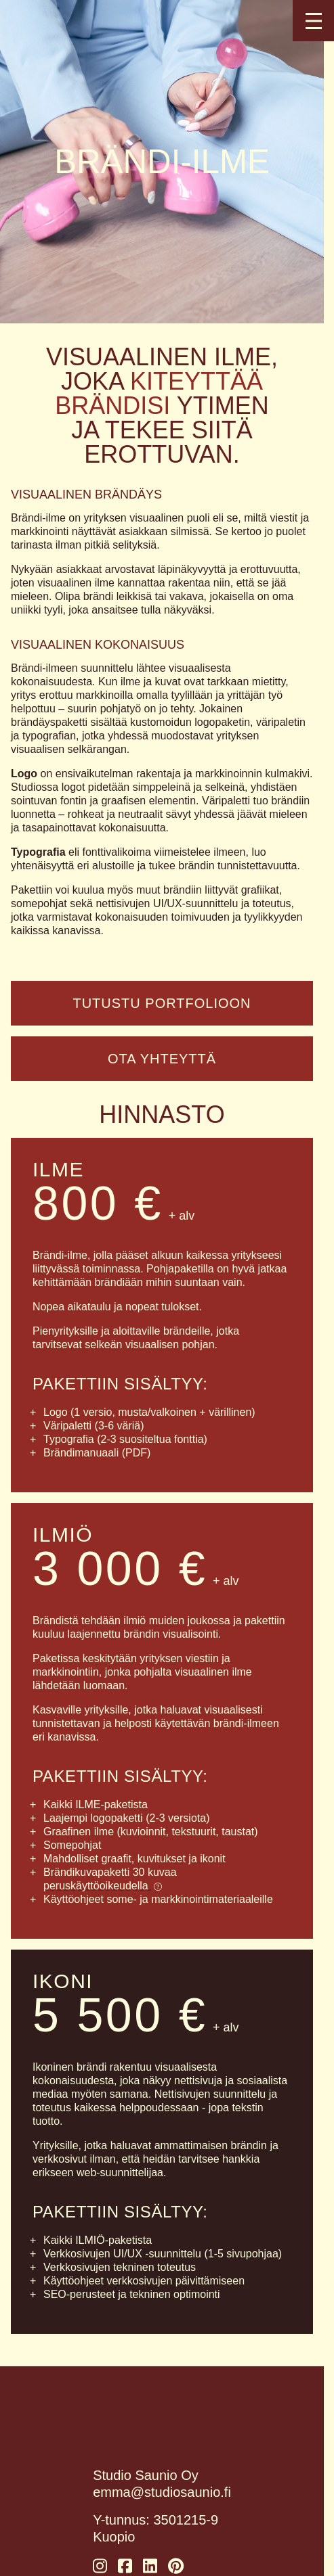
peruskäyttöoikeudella (102, 1885)
